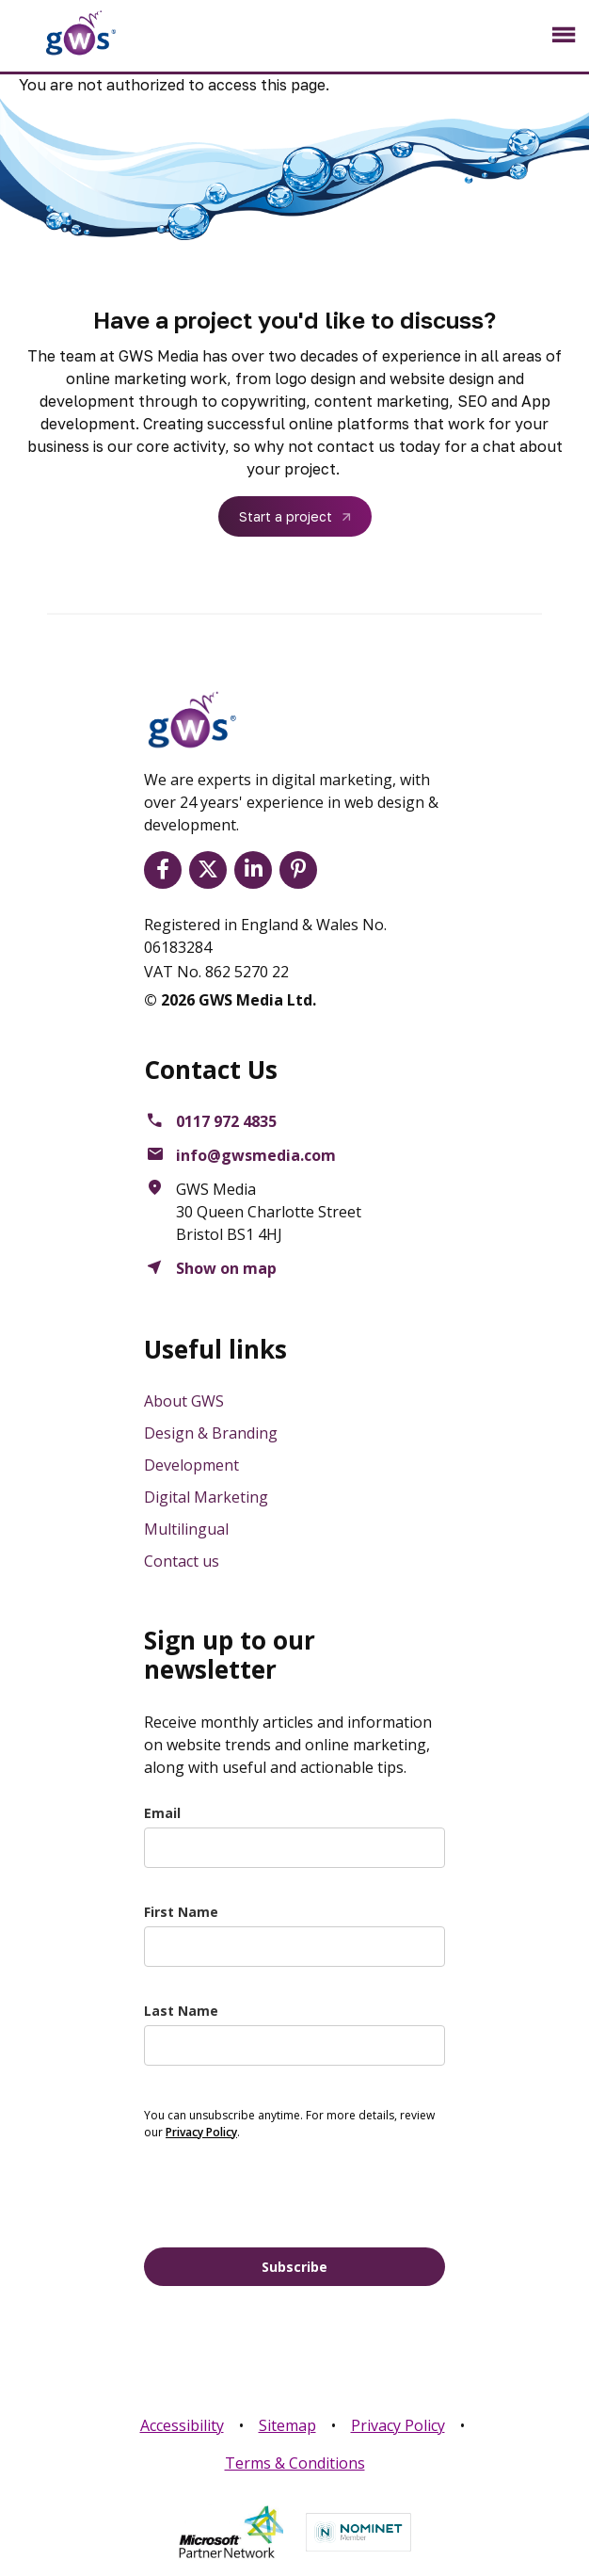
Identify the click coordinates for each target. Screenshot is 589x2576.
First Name (181, 1912)
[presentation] (287, 2192)
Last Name (181, 2011)
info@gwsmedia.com (256, 1155)
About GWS (184, 1401)
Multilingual (186, 1529)
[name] (294, 1946)
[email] (294, 1847)
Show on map (226, 1268)
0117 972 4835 (226, 1121)
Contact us (181, 1561)
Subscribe (294, 2267)
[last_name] (294, 2045)
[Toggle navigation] (562, 36)
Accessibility (182, 2425)
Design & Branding (211, 1433)
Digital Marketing (206, 1497)
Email (162, 1813)
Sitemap (287, 2425)
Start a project (285, 516)
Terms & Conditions (295, 2463)
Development (191, 1465)
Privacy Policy (398, 2425)
